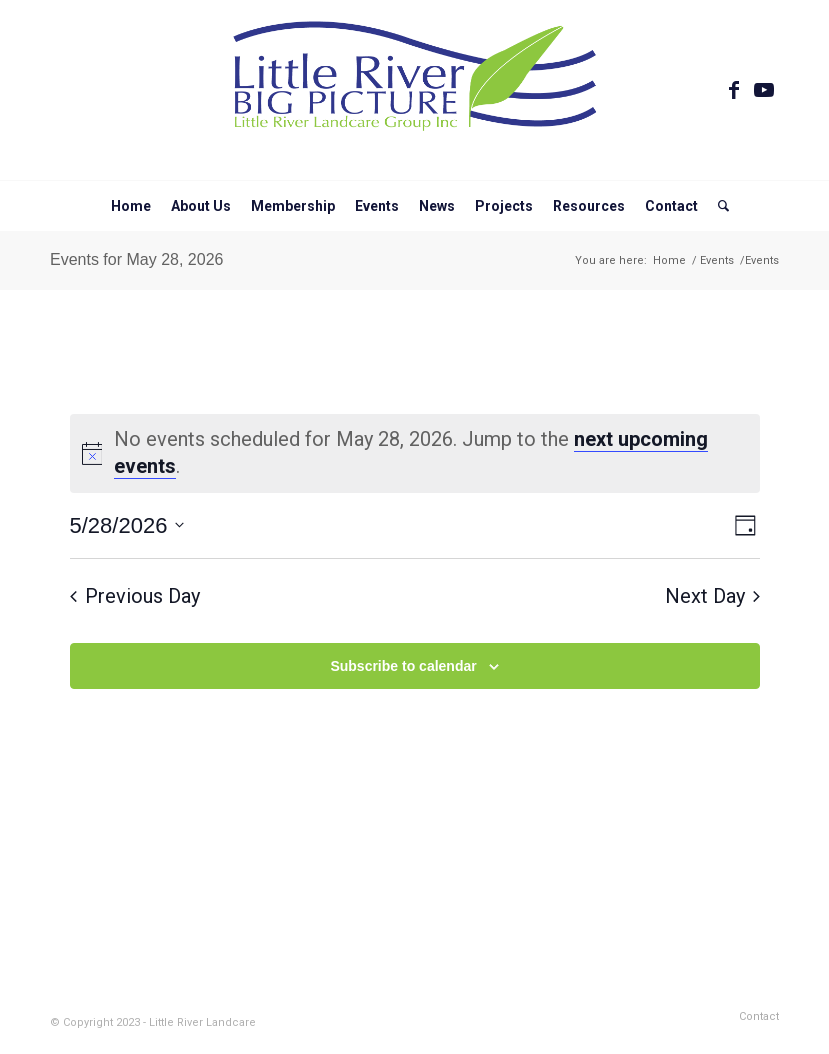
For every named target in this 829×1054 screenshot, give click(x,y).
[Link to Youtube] (764, 90)
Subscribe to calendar (403, 666)
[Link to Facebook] (734, 90)
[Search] (718, 206)
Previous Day (135, 596)
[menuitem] (131, 206)
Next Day (712, 596)
